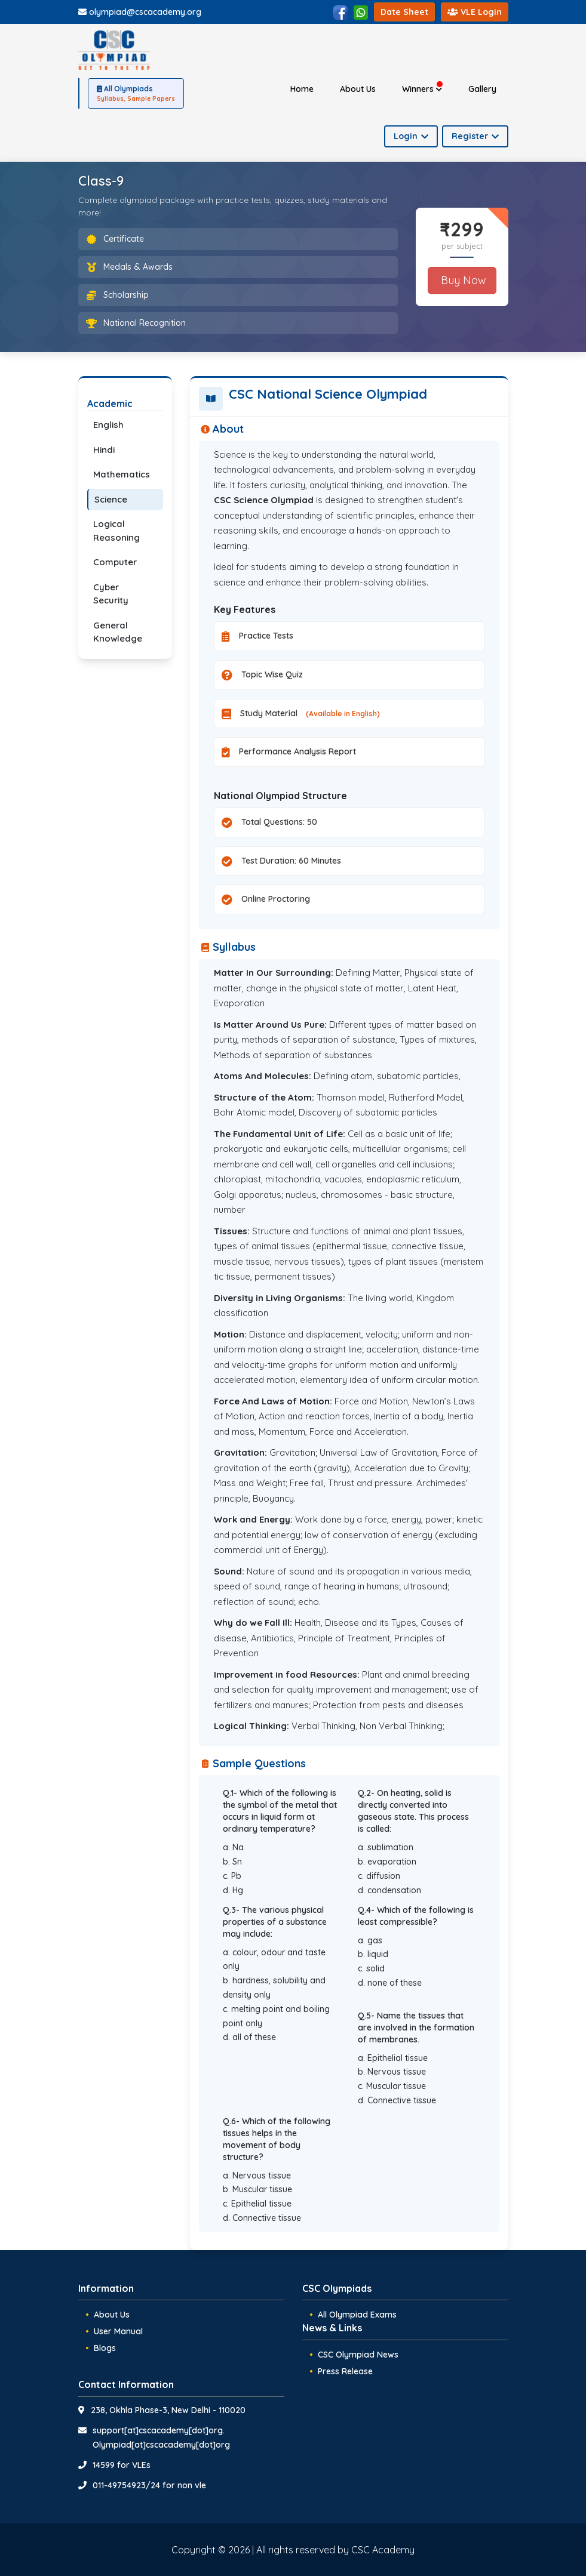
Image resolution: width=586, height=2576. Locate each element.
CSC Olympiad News (358, 2354)
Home (302, 89)
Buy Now (462, 280)
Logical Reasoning (116, 530)
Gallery (482, 89)
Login (411, 136)
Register (475, 136)
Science (110, 499)
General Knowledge (117, 632)
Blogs (105, 2348)
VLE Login (474, 12)
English (108, 424)
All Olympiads (136, 93)
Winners (422, 87)
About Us (358, 89)
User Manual (118, 2331)
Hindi (104, 449)
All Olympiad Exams (357, 2314)
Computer (115, 562)
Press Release (345, 2371)
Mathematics (121, 474)
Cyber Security (110, 593)
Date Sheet (404, 12)
